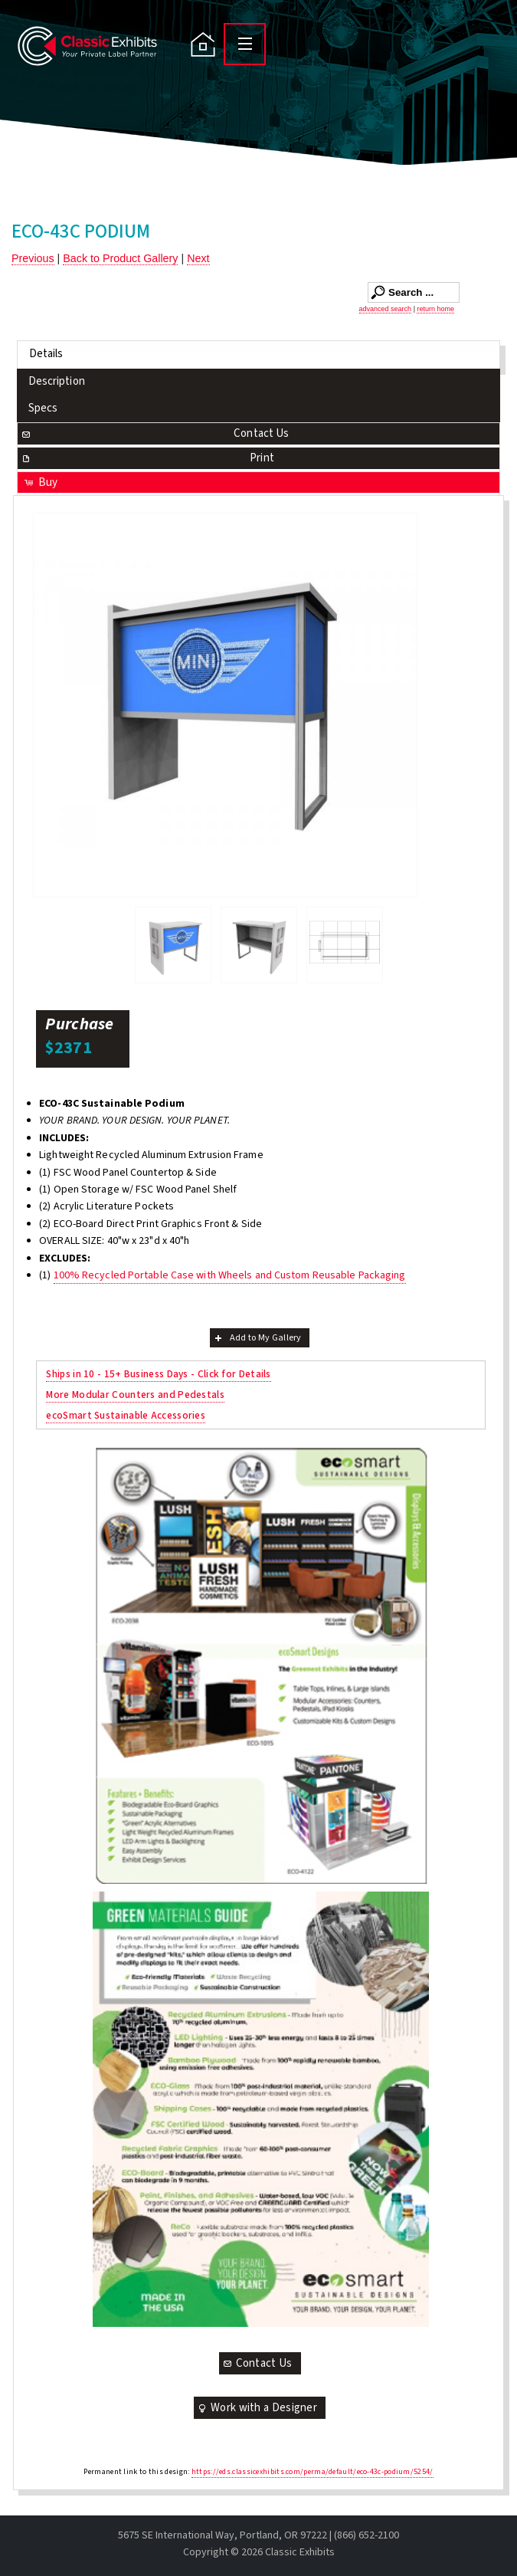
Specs (43, 408)
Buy (40, 482)
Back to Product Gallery (120, 258)
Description (56, 381)
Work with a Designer (256, 2408)
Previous (32, 258)
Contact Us (155, 433)
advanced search (385, 309)
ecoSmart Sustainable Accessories (125, 1415)
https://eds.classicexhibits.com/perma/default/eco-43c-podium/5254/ (312, 2471)
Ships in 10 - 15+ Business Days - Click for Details (158, 1374)
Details (46, 354)
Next (198, 258)
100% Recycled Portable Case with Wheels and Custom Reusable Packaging (230, 1275)
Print (147, 458)
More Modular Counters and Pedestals (135, 1394)
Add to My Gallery (257, 1337)
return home (435, 309)
